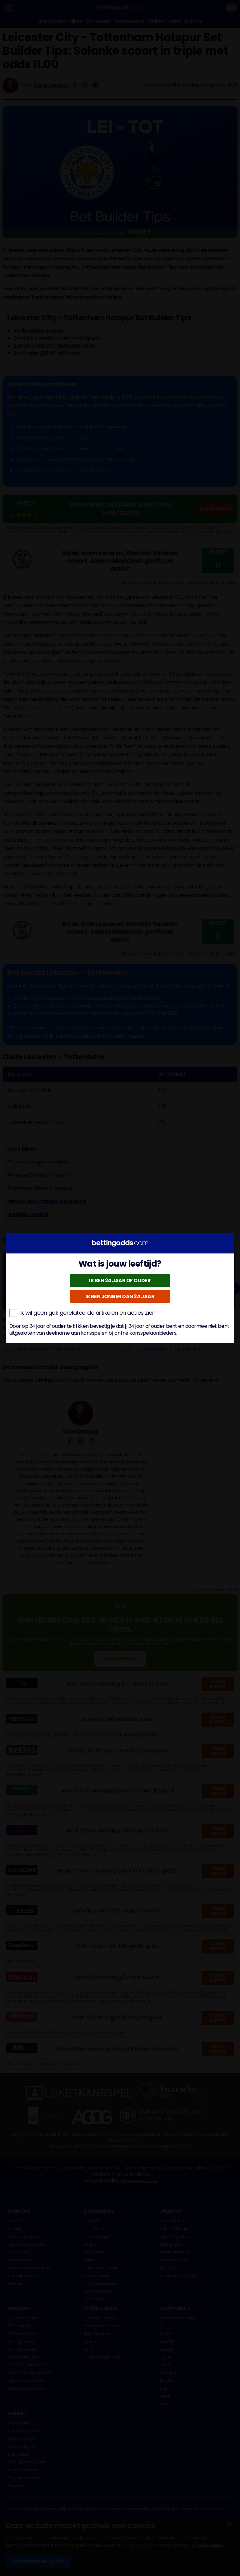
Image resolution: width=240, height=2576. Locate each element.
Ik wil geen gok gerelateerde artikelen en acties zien (82, 1313)
